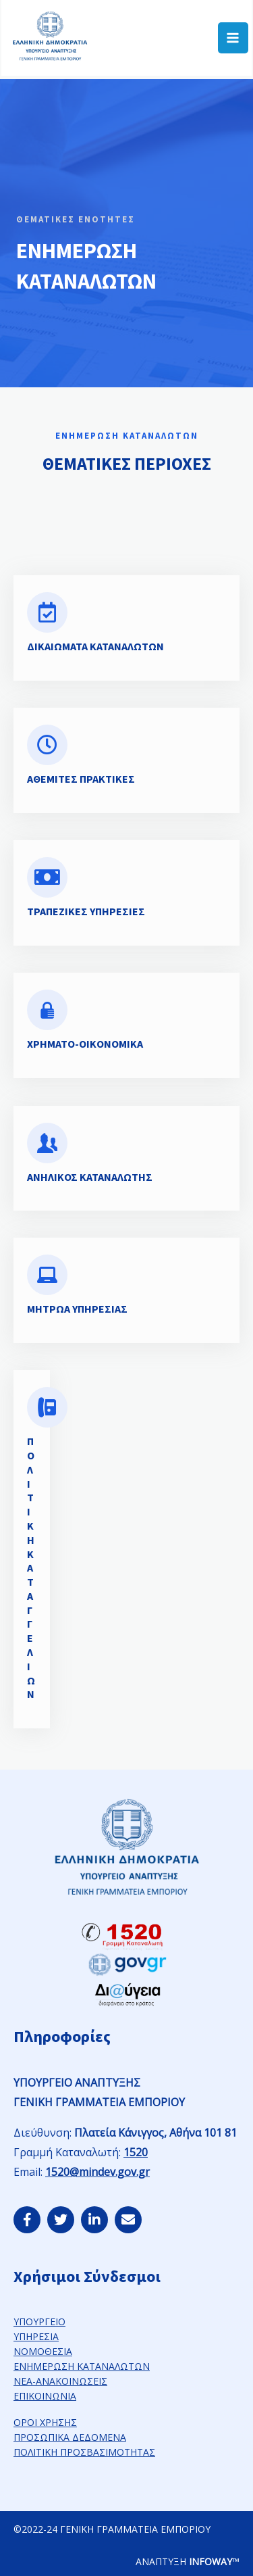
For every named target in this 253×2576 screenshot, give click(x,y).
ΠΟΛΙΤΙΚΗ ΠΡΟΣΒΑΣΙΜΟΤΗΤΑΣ (84, 2452)
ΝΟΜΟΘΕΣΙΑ (42, 2351)
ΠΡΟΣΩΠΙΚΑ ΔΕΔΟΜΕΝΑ (69, 2437)
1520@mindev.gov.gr (97, 2171)
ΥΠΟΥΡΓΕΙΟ (39, 2321)
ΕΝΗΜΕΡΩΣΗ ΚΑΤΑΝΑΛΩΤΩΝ (81, 2366)
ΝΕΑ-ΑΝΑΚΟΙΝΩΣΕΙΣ (60, 2381)
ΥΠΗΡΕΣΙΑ (36, 2336)
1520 (135, 2152)
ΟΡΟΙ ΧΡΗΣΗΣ (45, 2422)
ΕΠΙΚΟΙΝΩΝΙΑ (44, 2395)
